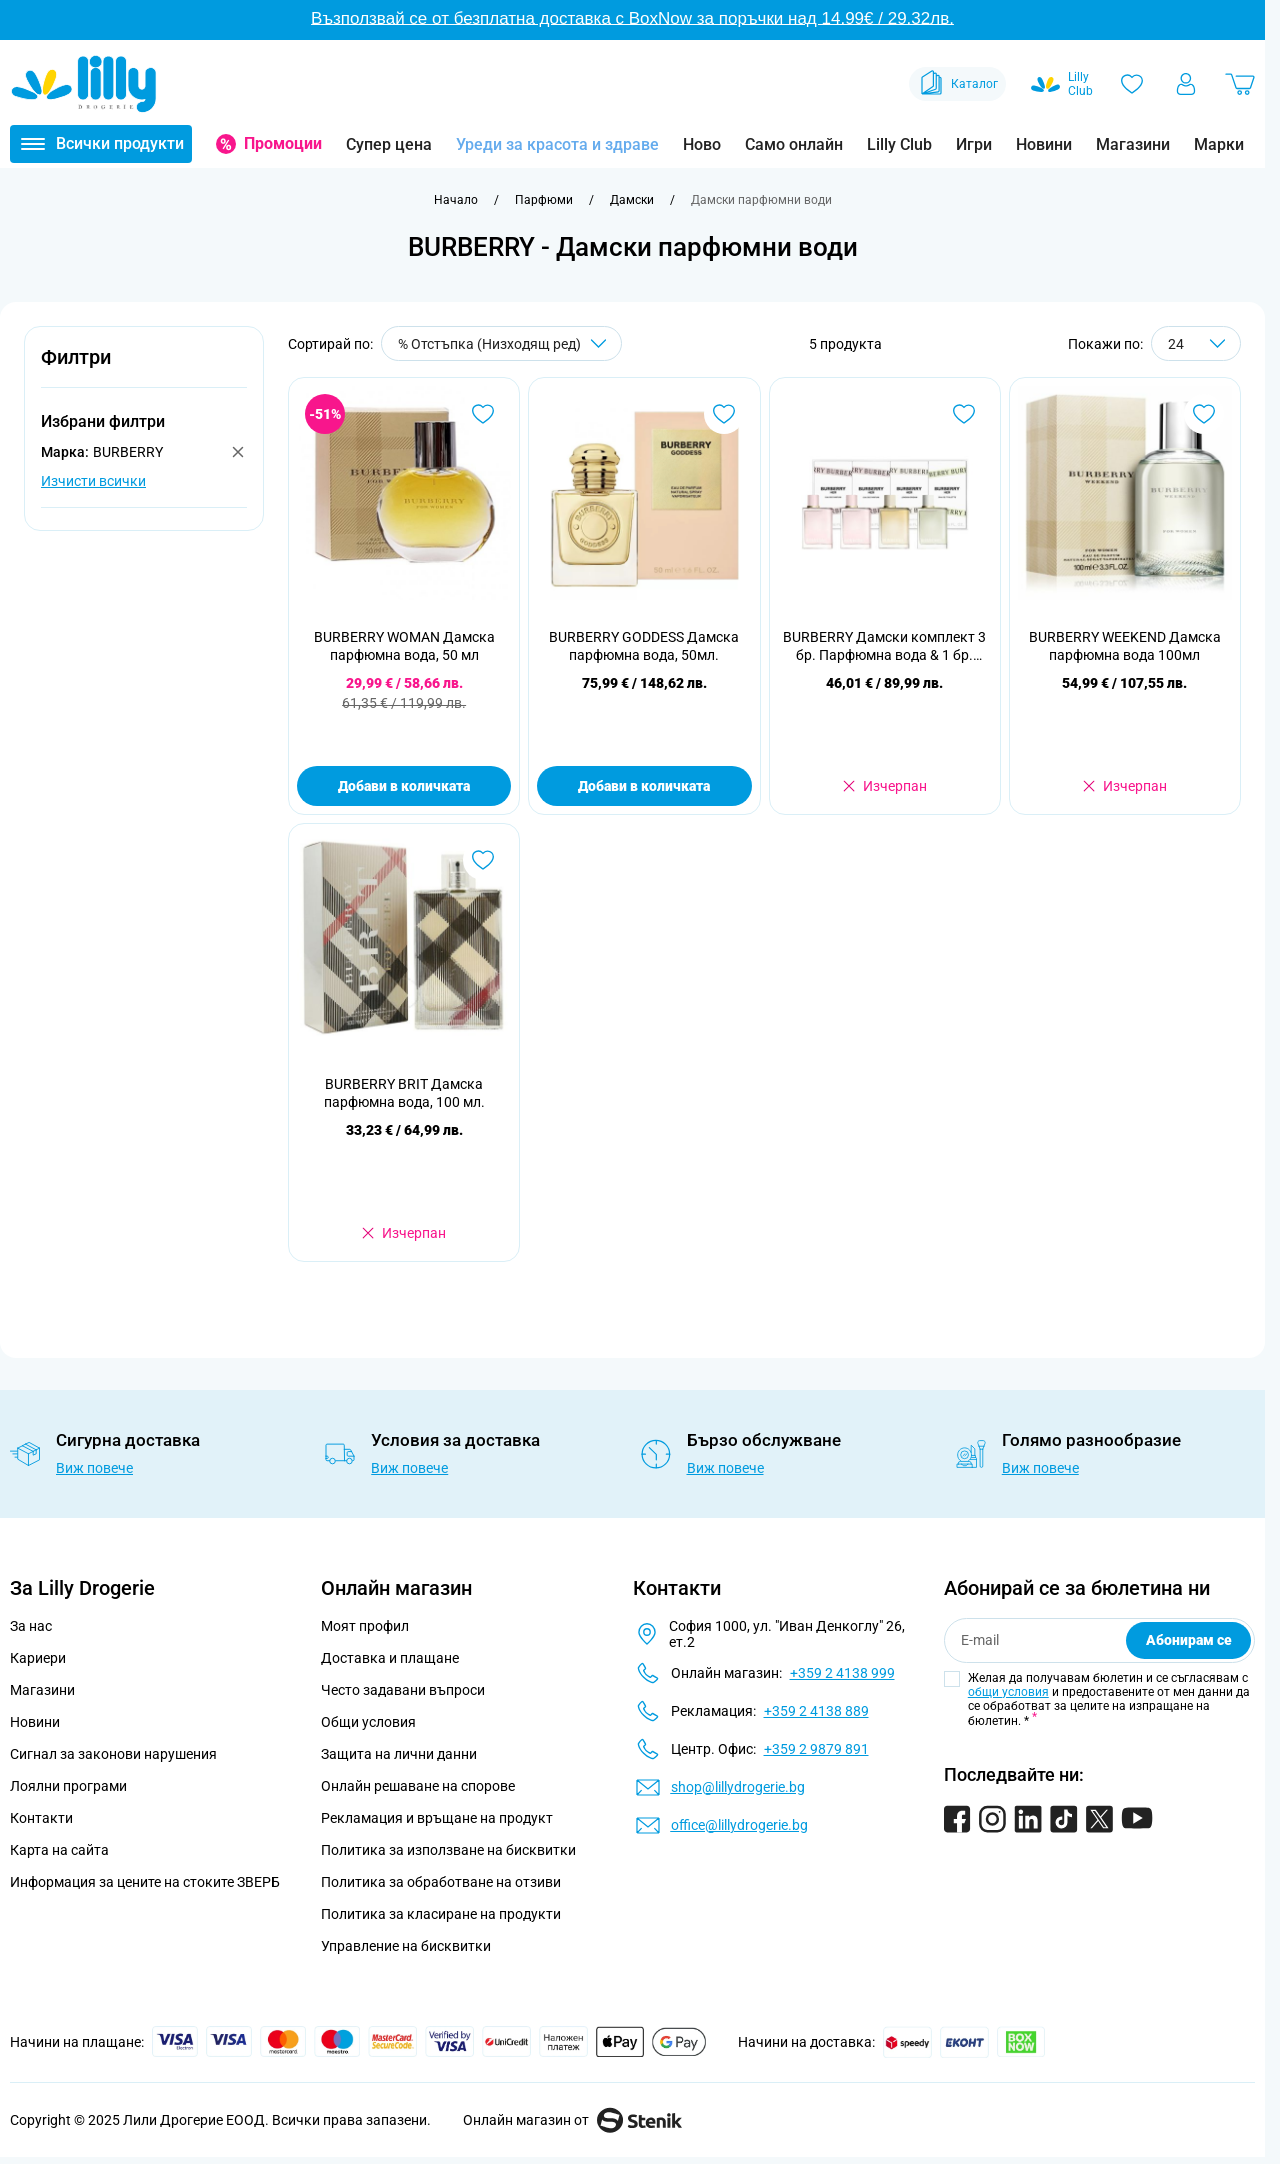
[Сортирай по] (501, 343)
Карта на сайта (59, 1850)
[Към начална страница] (456, 200)
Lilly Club (899, 144)
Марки (1219, 144)
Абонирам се (1189, 1640)
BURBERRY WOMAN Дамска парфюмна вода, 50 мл (404, 646)
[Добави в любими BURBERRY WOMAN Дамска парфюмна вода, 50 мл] (483, 414)
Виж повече (94, 1468)
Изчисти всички (93, 481)
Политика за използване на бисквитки (448, 1850)
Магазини (1133, 144)
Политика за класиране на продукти (441, 1914)
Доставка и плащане (390, 1658)
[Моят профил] (1186, 84)
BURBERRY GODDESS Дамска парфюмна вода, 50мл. (644, 646)
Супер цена (389, 144)
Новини (1044, 144)
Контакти (41, 1818)
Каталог (957, 84)
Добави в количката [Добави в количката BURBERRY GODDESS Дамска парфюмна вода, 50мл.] (644, 786)
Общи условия (368, 1722)
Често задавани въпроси (403, 1690)
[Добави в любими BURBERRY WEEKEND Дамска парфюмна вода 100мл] (1204, 414)
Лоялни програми (68, 1786)
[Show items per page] (1196, 343)
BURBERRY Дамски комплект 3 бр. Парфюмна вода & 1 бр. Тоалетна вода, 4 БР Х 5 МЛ (884, 646)
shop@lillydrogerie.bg (738, 1787)
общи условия (1008, 1692)
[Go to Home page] (84, 84)
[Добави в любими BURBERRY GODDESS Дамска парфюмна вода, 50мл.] (724, 414)
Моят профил (365, 1626)
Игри (974, 144)
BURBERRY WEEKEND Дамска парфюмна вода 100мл (1125, 646)
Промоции (283, 143)
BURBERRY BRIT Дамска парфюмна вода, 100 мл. (404, 1093)
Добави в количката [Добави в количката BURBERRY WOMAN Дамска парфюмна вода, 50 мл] (404, 786)
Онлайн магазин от (572, 2120)
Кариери (38, 1658)
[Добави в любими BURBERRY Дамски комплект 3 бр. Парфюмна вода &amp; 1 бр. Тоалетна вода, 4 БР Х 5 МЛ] (964, 414)
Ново (702, 144)
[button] (144, 368)
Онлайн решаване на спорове (418, 1786)
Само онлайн (794, 144)
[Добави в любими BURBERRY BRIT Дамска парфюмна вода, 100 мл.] (483, 860)
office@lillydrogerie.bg (739, 1825)
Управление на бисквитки (406, 1946)
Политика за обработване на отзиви (441, 1882)
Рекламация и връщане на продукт (438, 1818)
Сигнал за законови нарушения (113, 1754)
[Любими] (1132, 84)
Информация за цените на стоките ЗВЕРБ (145, 1882)
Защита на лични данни (399, 1754)
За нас (31, 1626)
